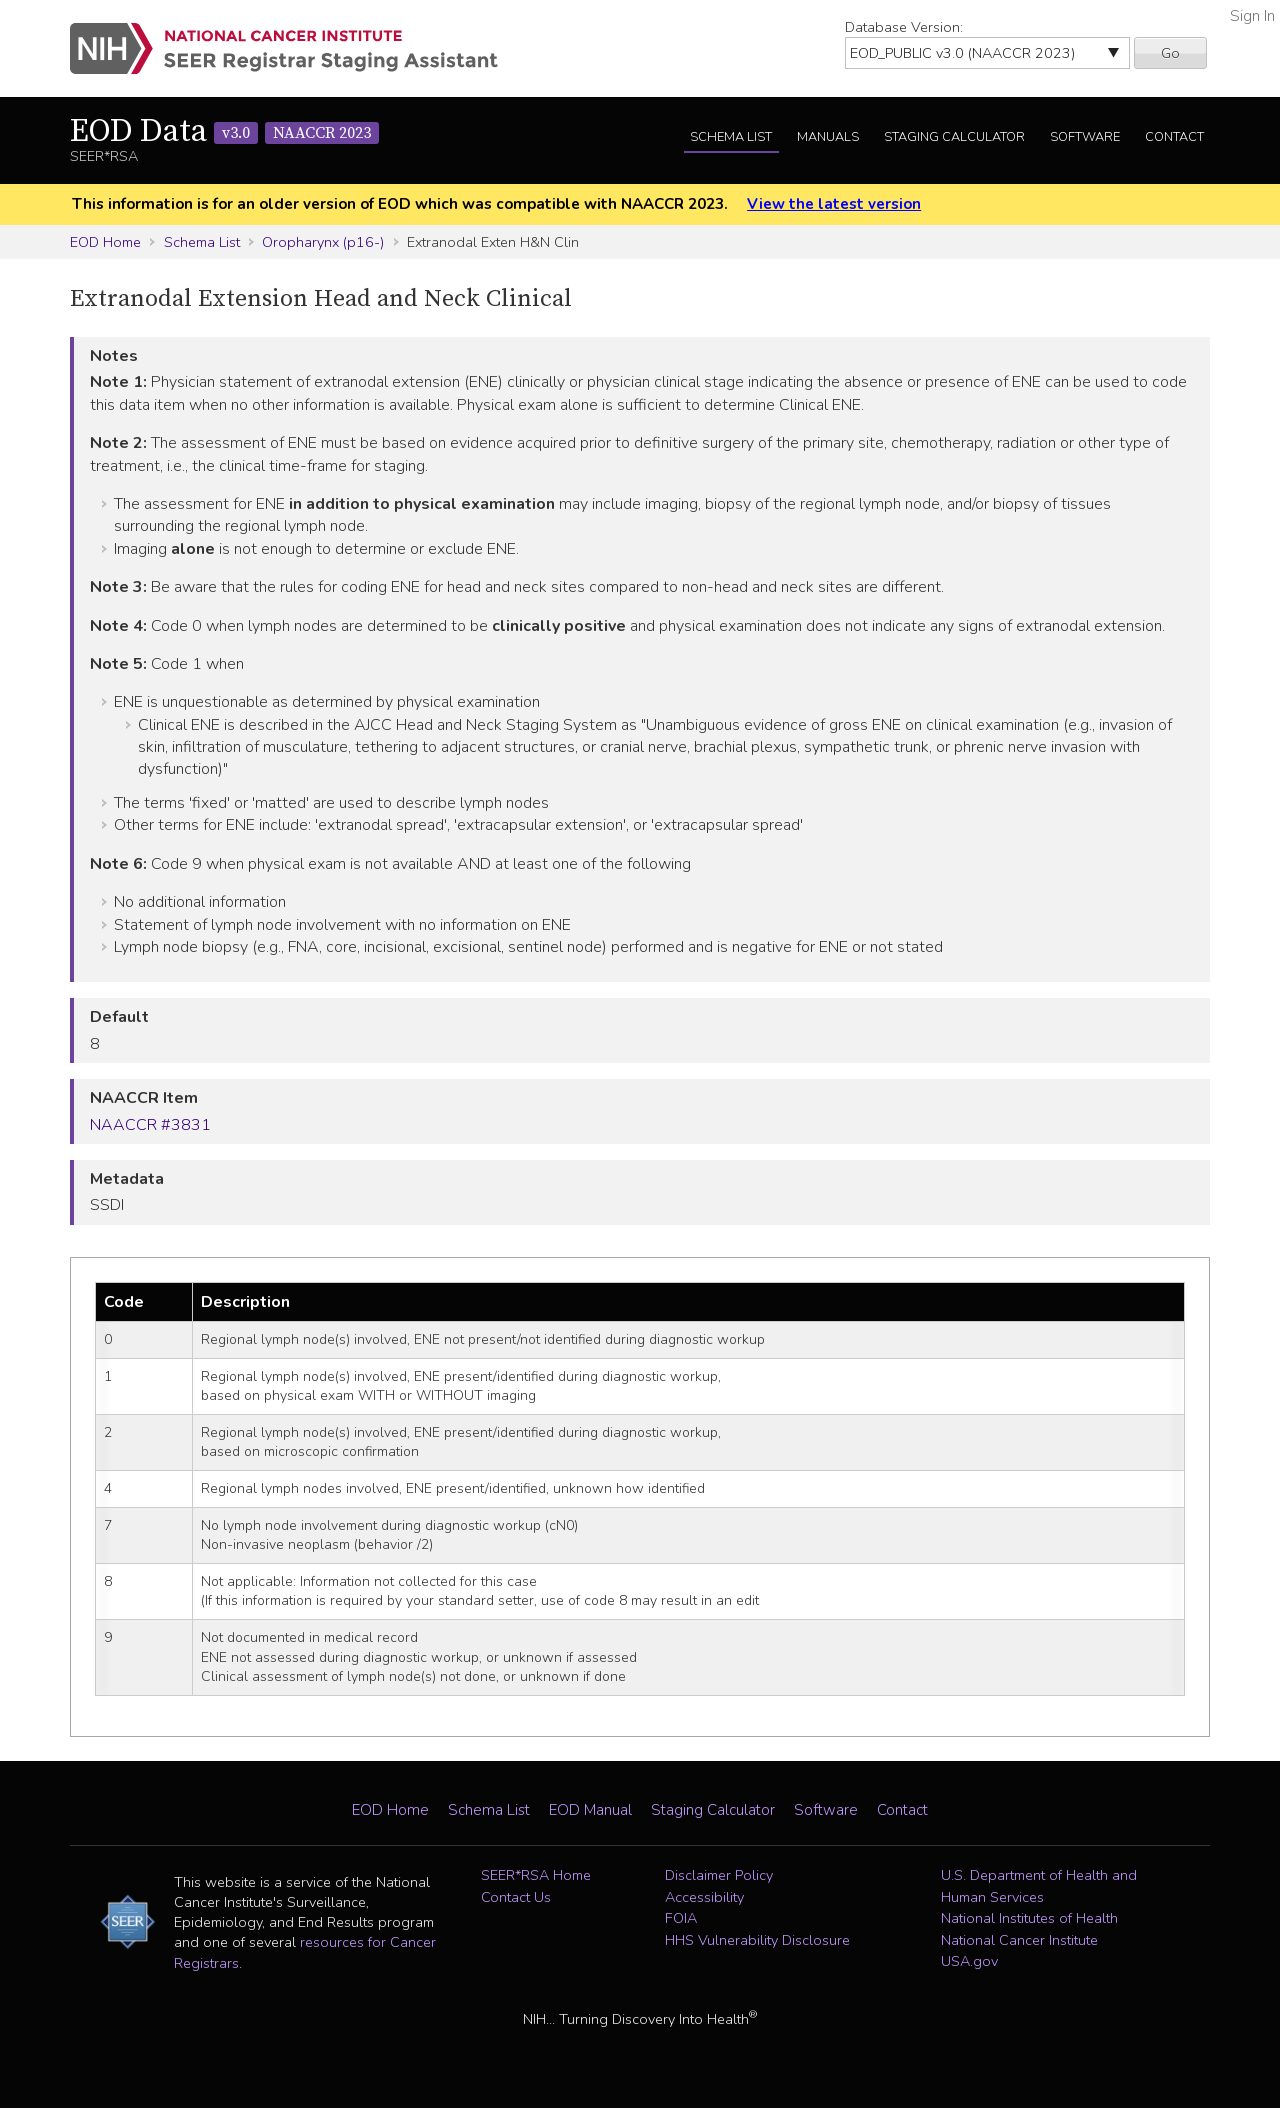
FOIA (681, 1918)
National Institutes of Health (1029, 1918)
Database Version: (904, 27)
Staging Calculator (954, 137)
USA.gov (969, 1961)
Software (1085, 137)
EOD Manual (590, 1810)
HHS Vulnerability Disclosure (757, 1940)
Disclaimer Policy (719, 1875)
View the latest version (834, 204)
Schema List (731, 137)
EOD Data (224, 132)
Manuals (828, 137)
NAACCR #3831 (150, 1125)
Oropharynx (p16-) (323, 242)
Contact (1174, 137)
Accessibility (704, 1897)
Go (1170, 53)
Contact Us (516, 1897)
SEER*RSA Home (536, 1875)
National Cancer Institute (1019, 1940)
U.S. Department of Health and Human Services (1039, 1886)
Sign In (1252, 16)
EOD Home (105, 242)
